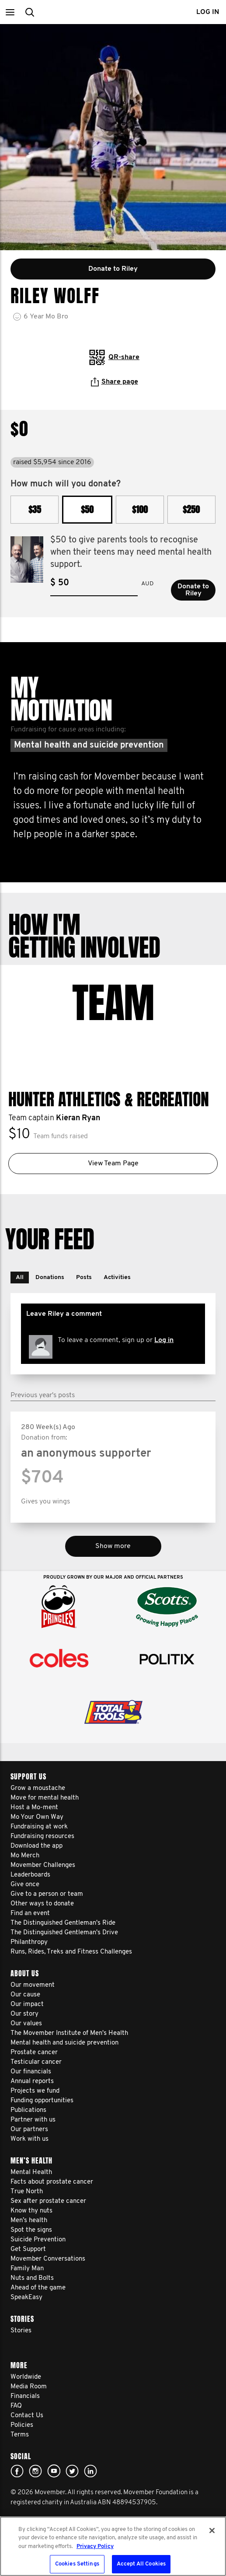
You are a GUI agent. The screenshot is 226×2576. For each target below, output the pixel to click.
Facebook (17, 2471)
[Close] (212, 2530)
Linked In (90, 2471)
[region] (113, 2546)
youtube (53, 2471)
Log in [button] (207, 12)
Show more (113, 1546)
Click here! (35, 2471)
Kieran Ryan (78, 1118)
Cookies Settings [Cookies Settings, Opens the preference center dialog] (77, 2564)
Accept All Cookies (141, 2564)
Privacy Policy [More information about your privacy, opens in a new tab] (95, 2546)
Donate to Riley (193, 590)
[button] (10, 12)
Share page (114, 382)
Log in (164, 1340)
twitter (72, 2471)
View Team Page (113, 1163)
